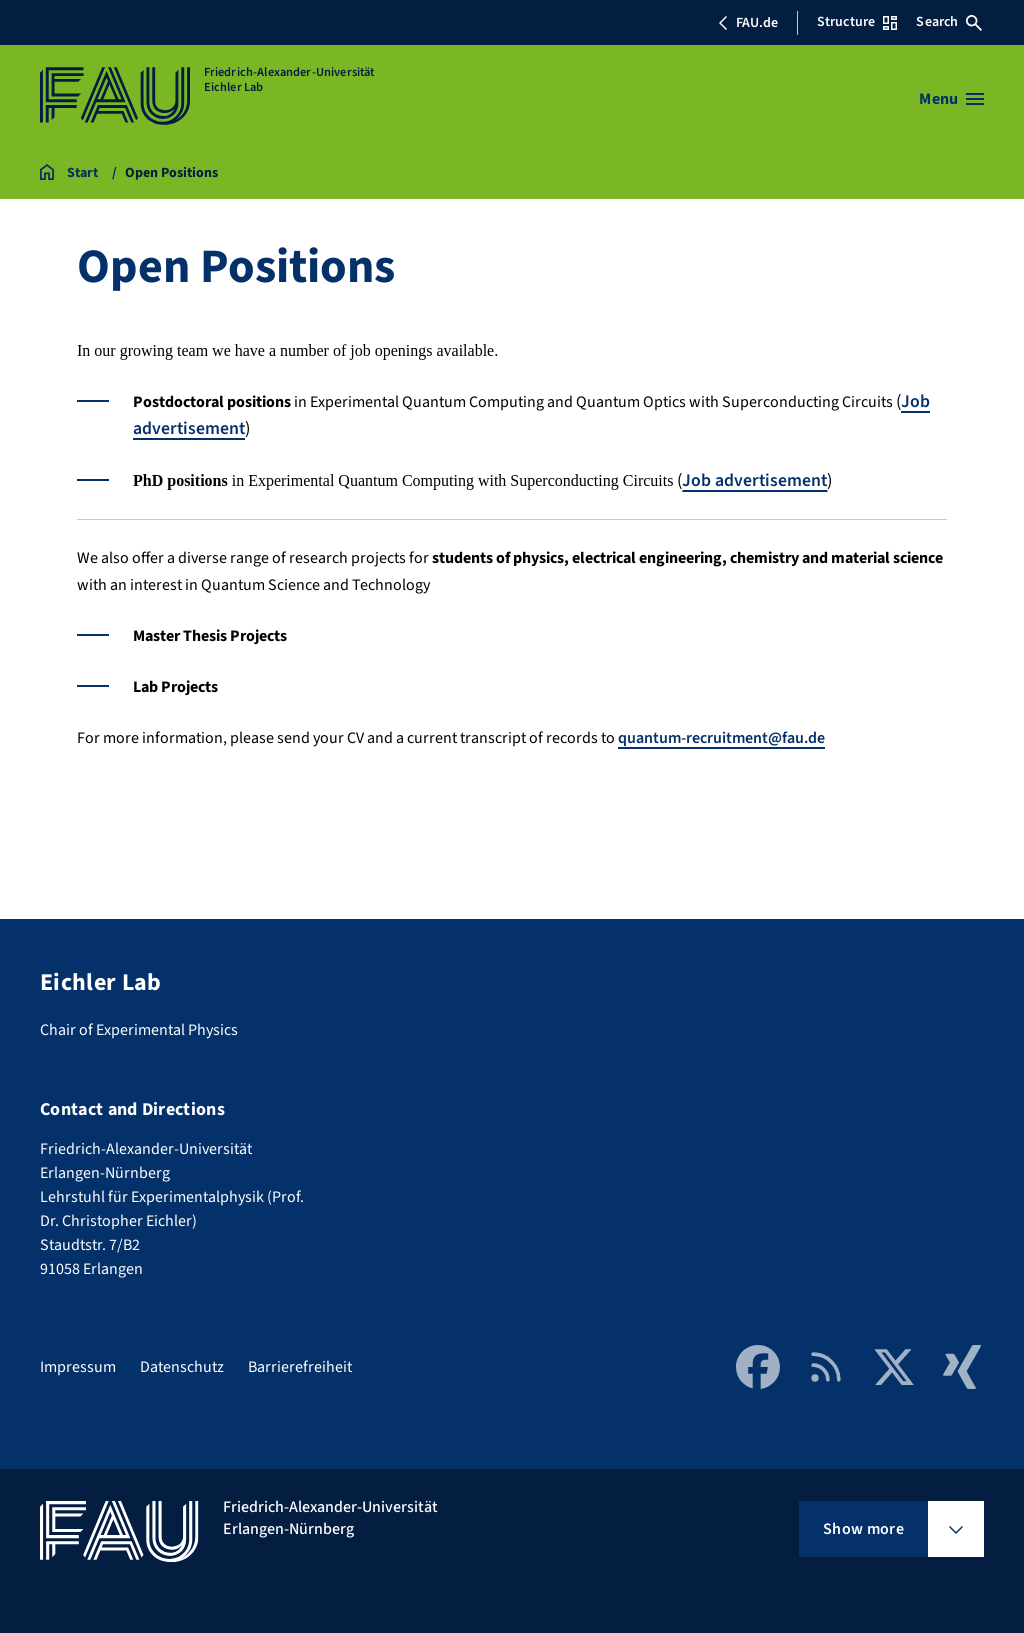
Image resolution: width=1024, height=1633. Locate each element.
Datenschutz (182, 1365)
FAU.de (748, 23)
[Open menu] (951, 99)
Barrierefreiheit (300, 1365)
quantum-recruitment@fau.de (721, 736)
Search (949, 22)
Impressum (78, 1365)
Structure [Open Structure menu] (857, 22)
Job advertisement (755, 479)
